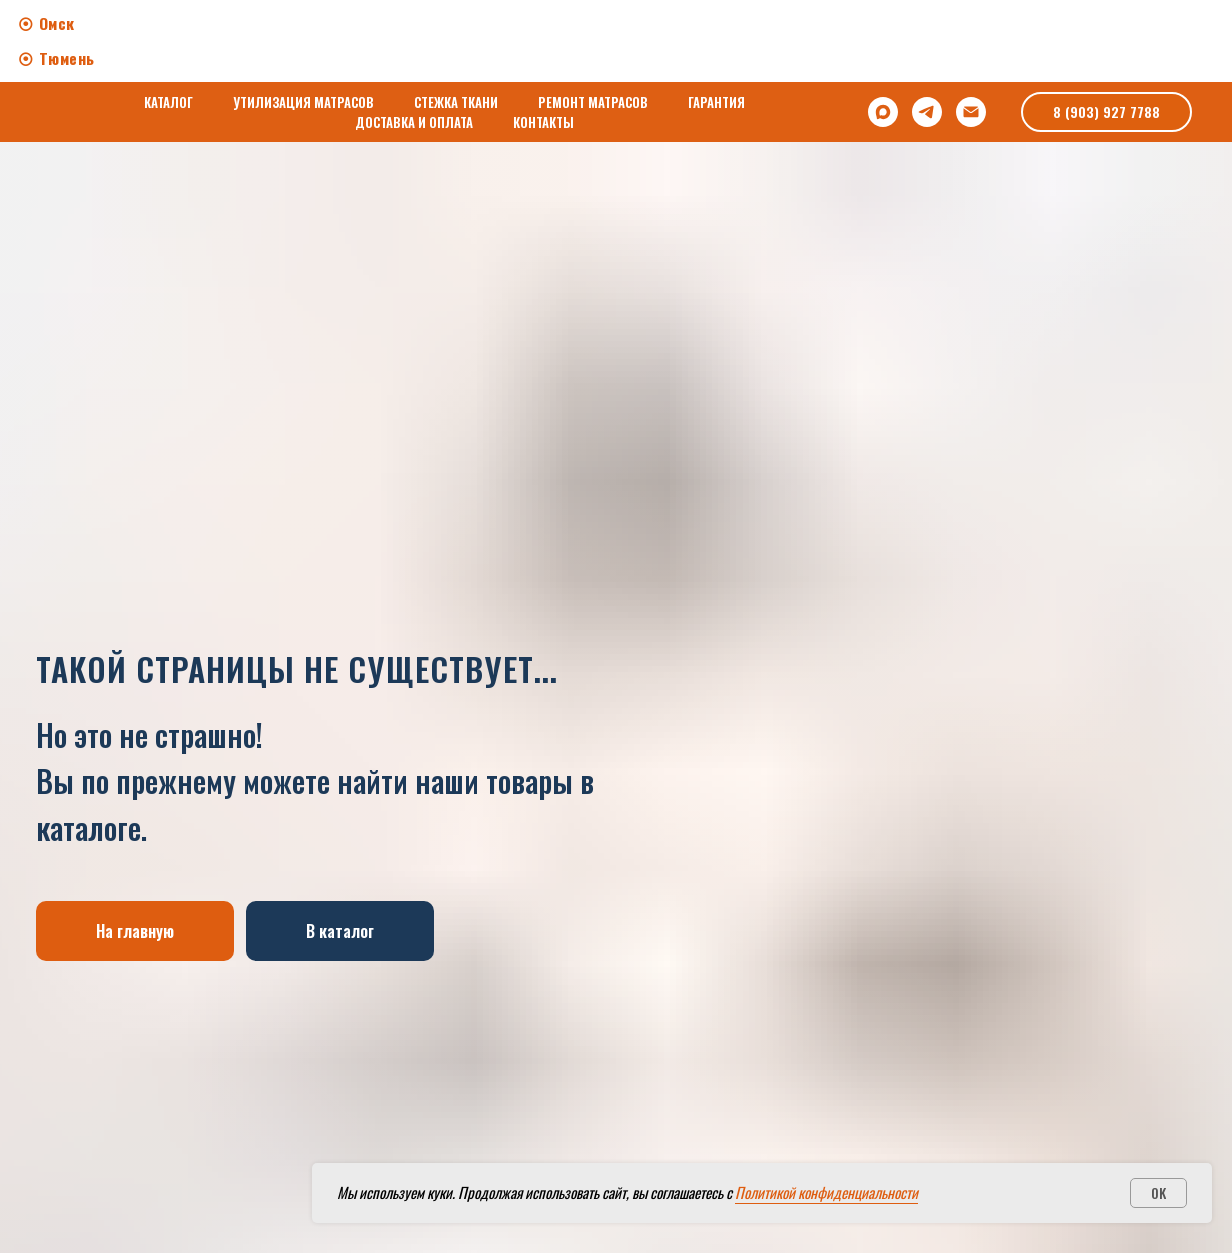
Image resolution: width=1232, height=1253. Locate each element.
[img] (1144, 52)
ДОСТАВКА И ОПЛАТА (414, 122)
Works (641, 38)
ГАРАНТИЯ (716, 102)
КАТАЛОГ (168, 102)
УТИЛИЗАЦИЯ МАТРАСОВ (303, 102)
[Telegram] (927, 112)
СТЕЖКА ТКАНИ (456, 102)
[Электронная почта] (971, 112)
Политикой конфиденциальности (826, 1192)
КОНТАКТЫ (543, 122)
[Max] (883, 112)
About (562, 38)
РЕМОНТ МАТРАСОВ (593, 102)
